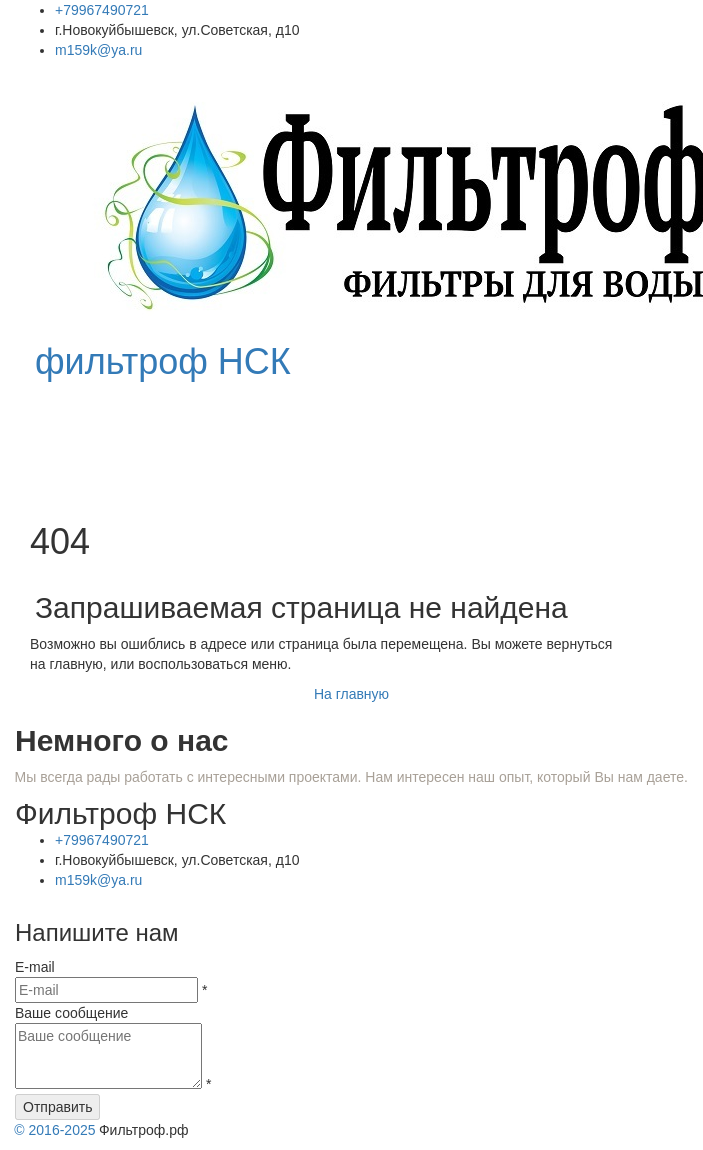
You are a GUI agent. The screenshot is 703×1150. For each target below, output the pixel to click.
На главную (351, 694)
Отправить (57, 1107)
